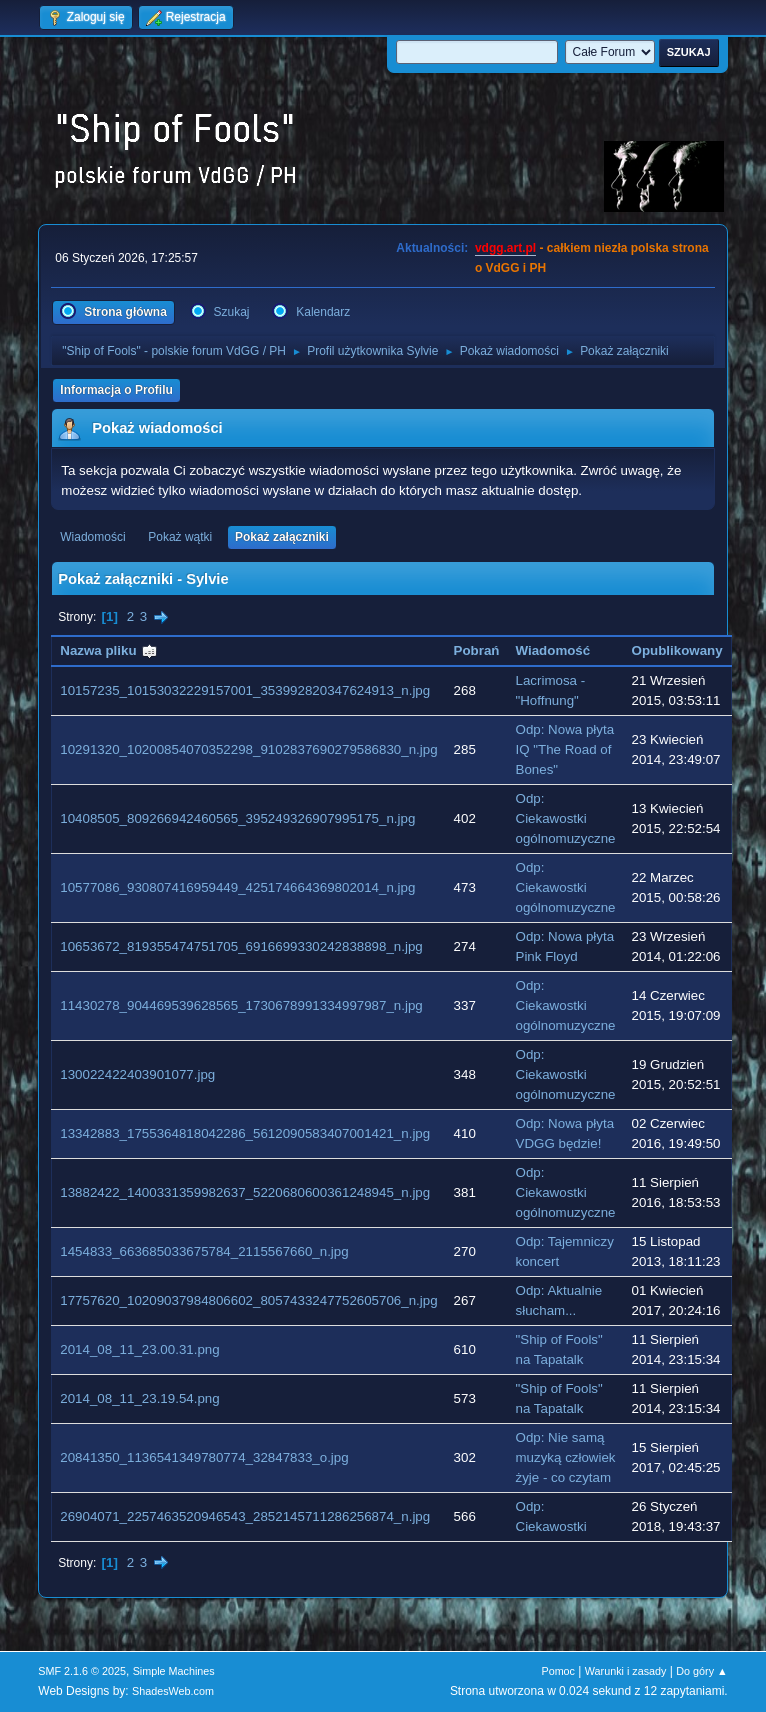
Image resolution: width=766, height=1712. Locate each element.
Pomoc (558, 1671)
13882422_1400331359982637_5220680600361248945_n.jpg (245, 1192)
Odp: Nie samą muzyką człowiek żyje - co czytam (566, 1457)
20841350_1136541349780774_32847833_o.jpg (204, 1457)
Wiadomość (553, 650)
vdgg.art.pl (505, 248)
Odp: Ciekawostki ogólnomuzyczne (566, 818)
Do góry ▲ (701, 1671)
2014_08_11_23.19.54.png (139, 1398)
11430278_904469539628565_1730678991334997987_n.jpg (241, 1005)
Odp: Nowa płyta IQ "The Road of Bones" (565, 749)
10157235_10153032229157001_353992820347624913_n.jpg (245, 690)
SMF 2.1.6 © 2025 (82, 1671)
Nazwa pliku (109, 650)
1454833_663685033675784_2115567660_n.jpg (204, 1251)
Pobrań (477, 650)
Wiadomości (92, 537)
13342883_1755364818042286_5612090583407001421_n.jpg (245, 1133)
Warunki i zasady (626, 1671)
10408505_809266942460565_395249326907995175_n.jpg (237, 818)
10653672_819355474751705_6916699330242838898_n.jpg (241, 946)
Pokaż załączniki (282, 537)
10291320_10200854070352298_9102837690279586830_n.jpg (248, 749)
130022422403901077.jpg (137, 1074)
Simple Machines (174, 1671)
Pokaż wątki (180, 537)
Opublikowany (677, 650)
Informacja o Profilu (116, 390)
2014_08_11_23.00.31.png (139, 1349)
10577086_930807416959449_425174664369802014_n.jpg (237, 887)
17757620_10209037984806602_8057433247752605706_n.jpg (248, 1300)
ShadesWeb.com (173, 1691)
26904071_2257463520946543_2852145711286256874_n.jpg (245, 1516)
